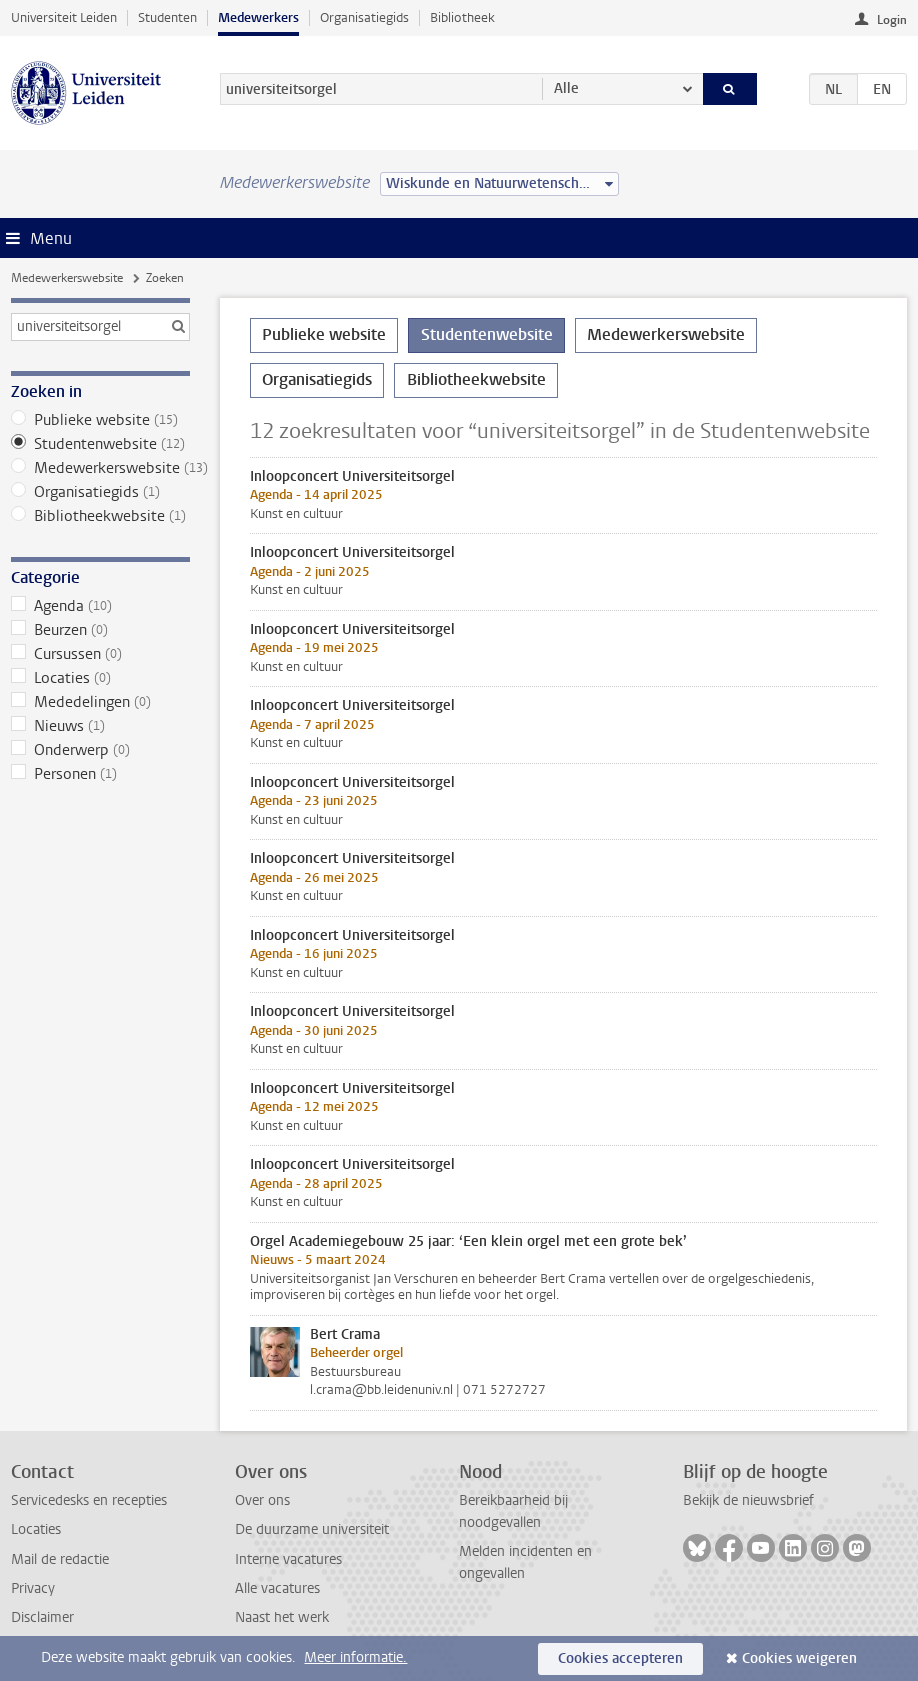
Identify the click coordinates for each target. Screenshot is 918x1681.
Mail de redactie (60, 1559)
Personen (100, 774)
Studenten (167, 17)
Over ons (262, 1500)
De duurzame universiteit (312, 1529)
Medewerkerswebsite (67, 278)
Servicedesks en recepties (89, 1500)
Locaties (100, 678)
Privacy (33, 1588)
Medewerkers (258, 17)
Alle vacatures (277, 1588)
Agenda (100, 606)
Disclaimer (42, 1617)
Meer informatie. (355, 1657)
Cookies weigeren (799, 1658)
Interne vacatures (288, 1559)
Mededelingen (100, 702)
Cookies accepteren (620, 1658)
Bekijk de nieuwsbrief (748, 1500)
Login (892, 20)
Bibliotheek (462, 17)
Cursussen (100, 654)
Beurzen (100, 630)
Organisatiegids (364, 17)
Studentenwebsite (100, 444)
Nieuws (100, 726)
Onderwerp (100, 750)
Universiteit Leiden (64, 17)
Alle (566, 88)
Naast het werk (282, 1617)
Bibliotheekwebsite (100, 516)
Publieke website (100, 420)
